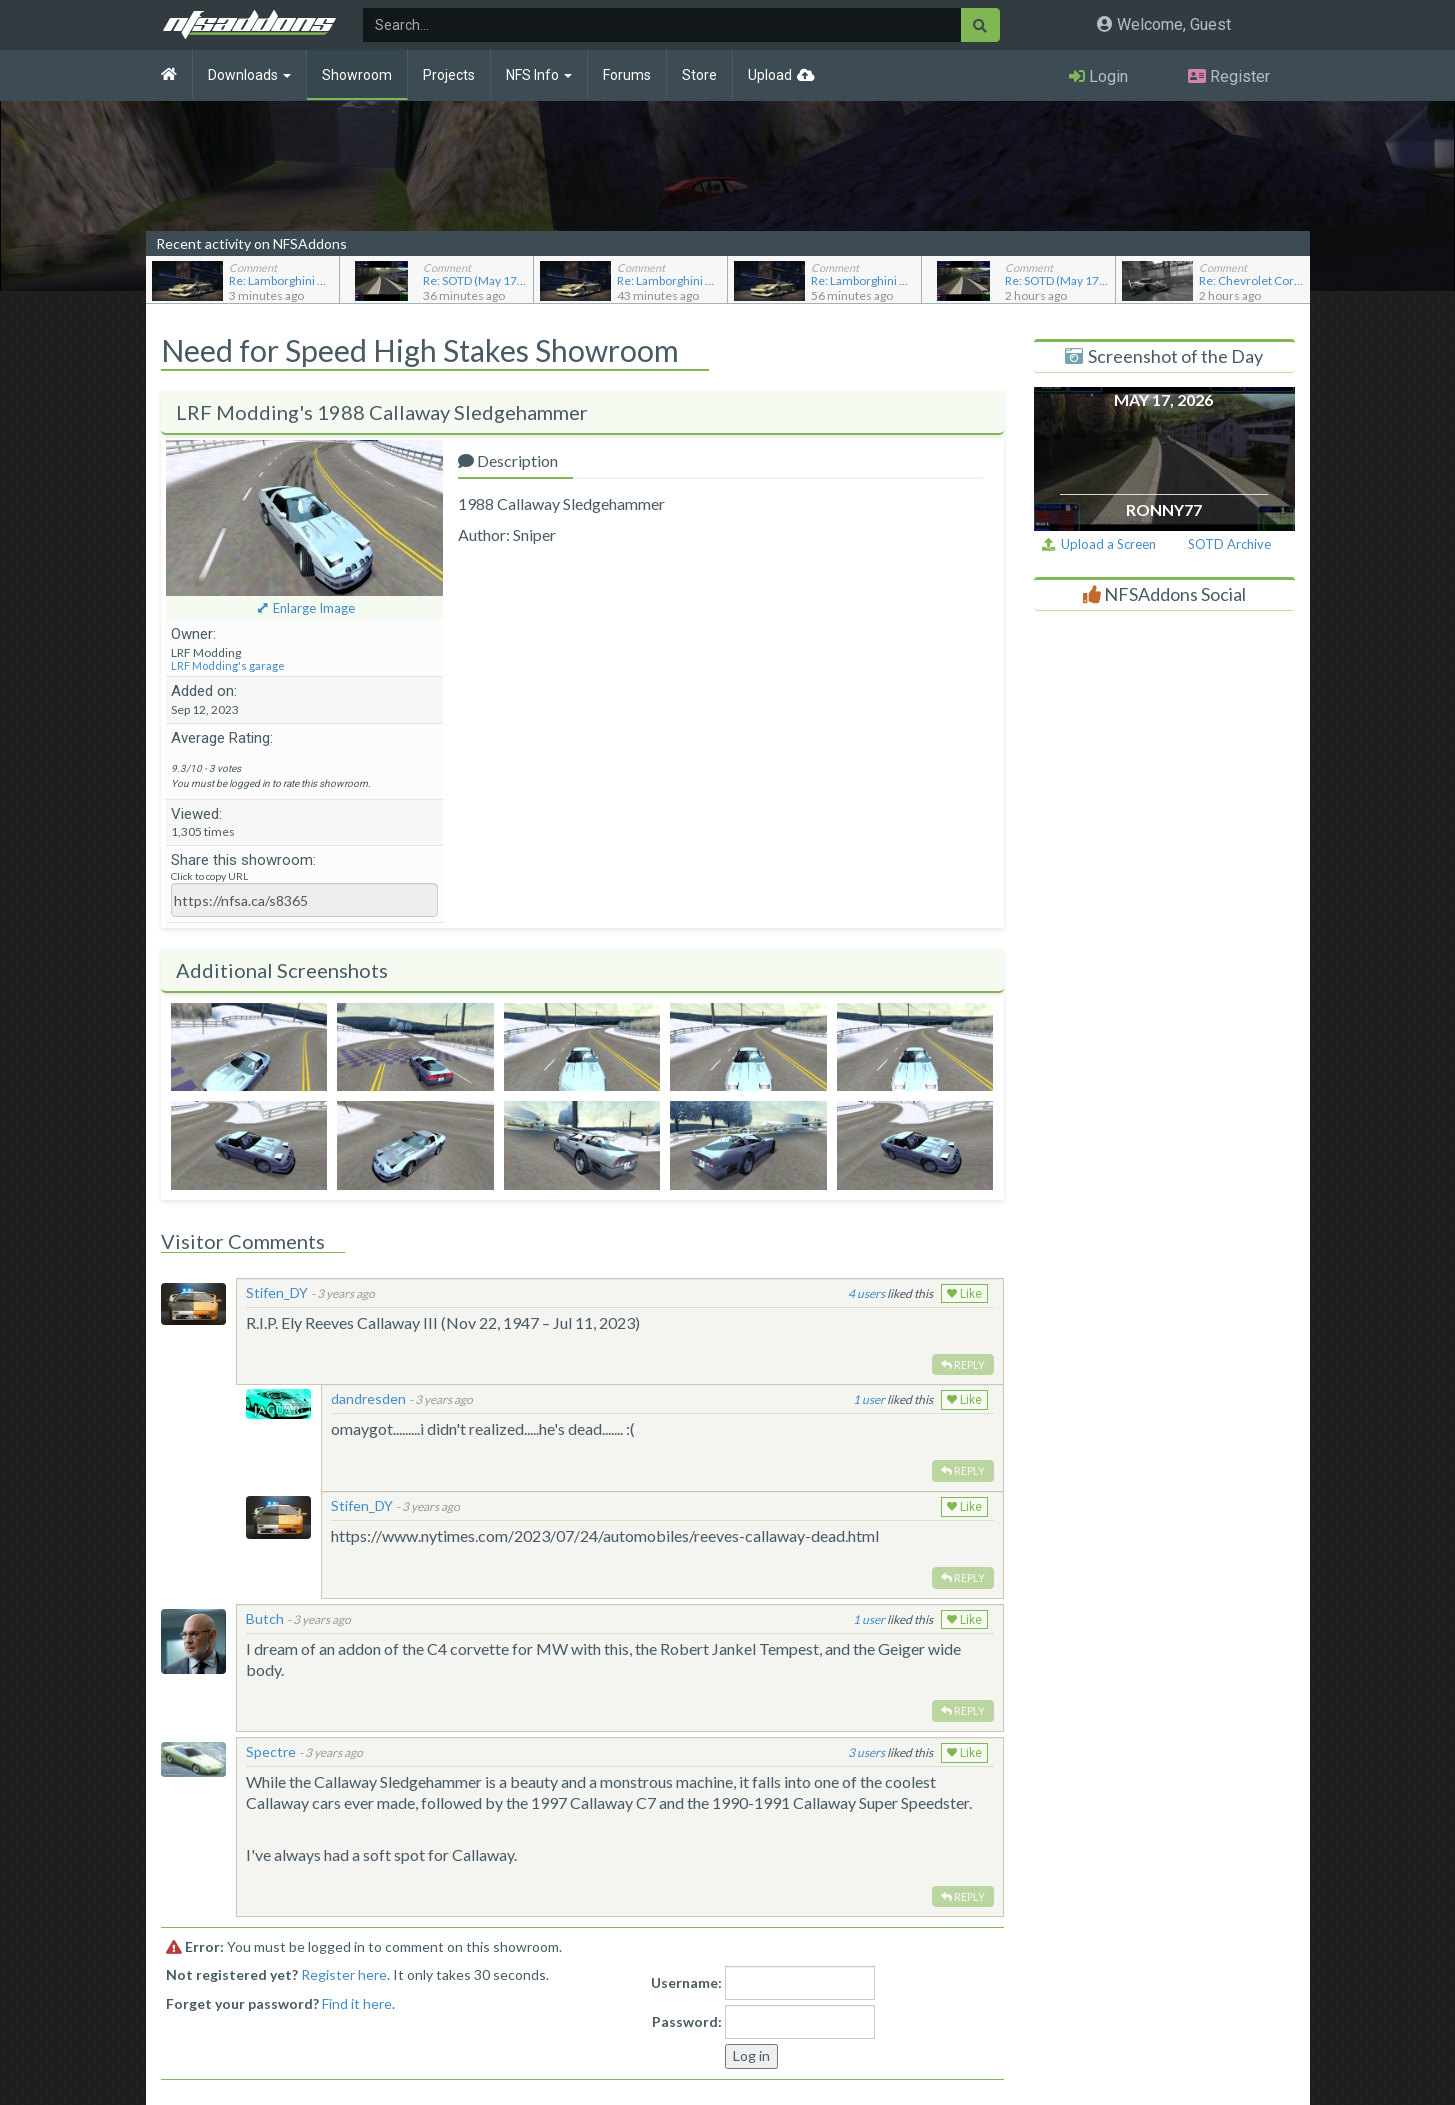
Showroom (357, 75)
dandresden (368, 1398)
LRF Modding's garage (228, 665)
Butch (265, 1618)
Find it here (357, 2003)
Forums (627, 75)
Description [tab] (508, 460)
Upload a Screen (1099, 544)
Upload (770, 75)
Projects (449, 75)
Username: (686, 1982)
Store (699, 75)
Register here (344, 1974)
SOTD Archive (1229, 544)
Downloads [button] (249, 75)
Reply (963, 1364)
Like (964, 1294)
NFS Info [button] (539, 75)
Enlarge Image (314, 608)
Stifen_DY (277, 1292)
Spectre (271, 1751)
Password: (687, 2021)
